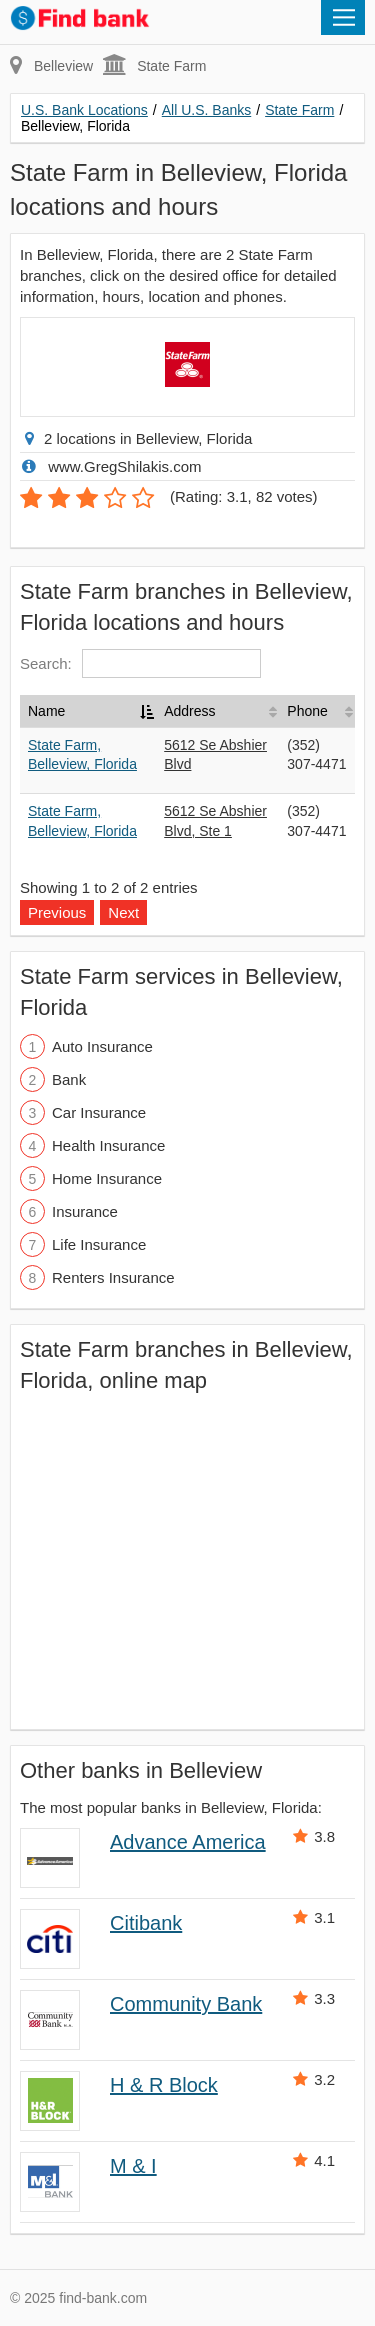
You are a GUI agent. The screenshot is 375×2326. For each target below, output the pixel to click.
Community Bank (186, 2004)
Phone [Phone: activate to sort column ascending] (307, 711)
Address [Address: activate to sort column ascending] (189, 711)
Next (123, 912)
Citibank (146, 1923)
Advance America (188, 1842)
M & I (133, 2166)
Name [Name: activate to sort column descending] (46, 711)
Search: (140, 663)
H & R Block (164, 2085)
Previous (57, 912)
